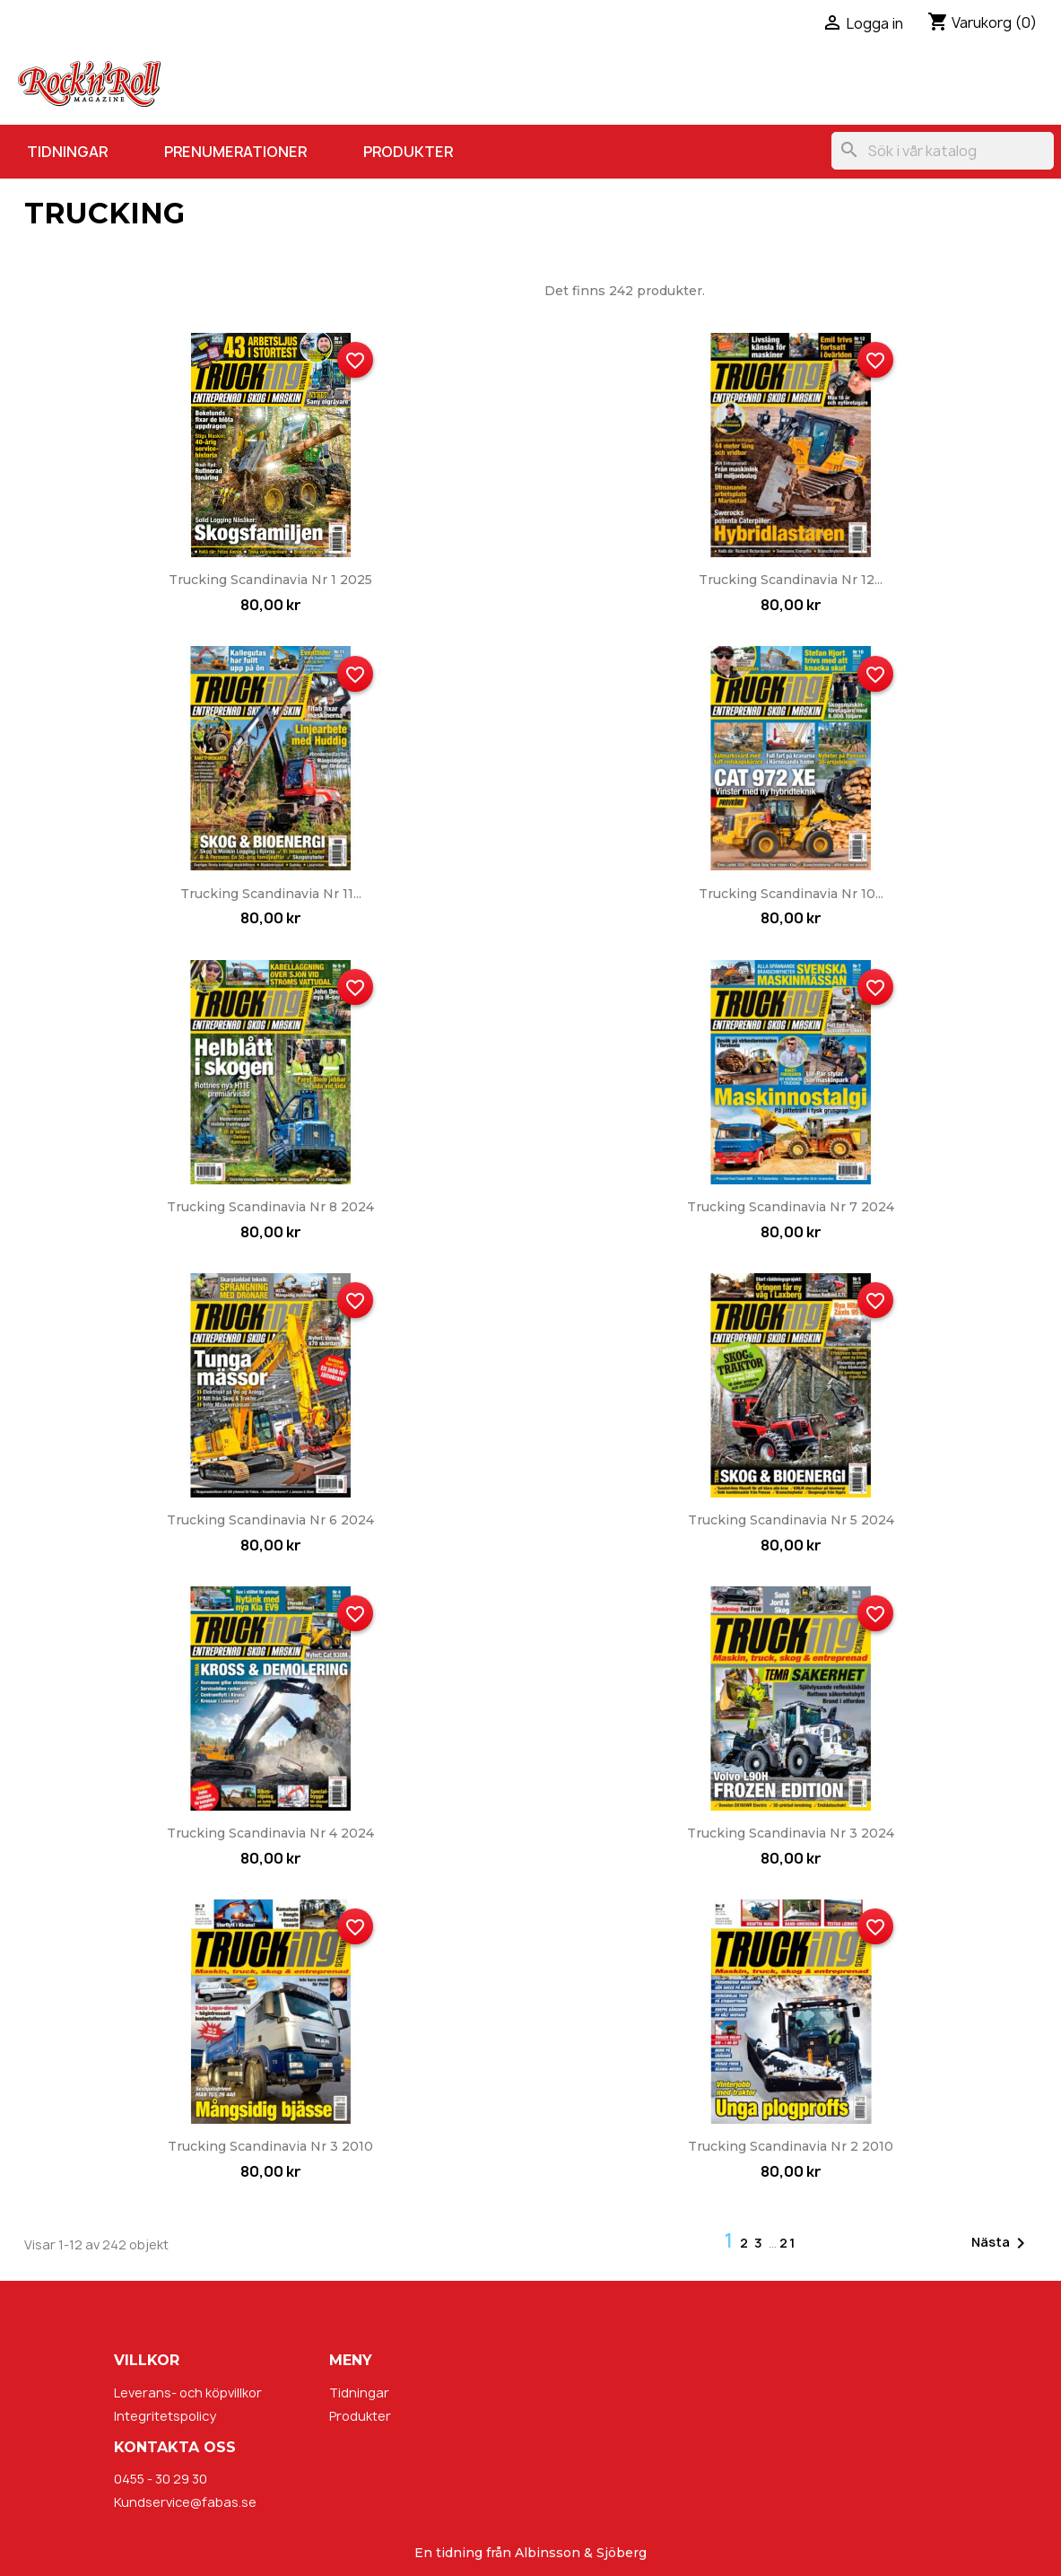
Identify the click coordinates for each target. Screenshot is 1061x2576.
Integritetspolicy (165, 2415)
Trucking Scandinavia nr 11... (270, 894)
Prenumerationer (235, 152)
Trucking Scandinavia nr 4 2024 (270, 1833)
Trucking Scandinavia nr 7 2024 (790, 1207)
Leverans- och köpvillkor (188, 2392)
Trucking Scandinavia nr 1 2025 (270, 580)
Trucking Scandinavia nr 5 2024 (791, 1520)
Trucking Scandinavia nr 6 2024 (270, 1520)
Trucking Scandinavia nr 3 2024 (790, 1833)
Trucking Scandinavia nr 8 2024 (270, 1207)
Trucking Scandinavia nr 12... (791, 580)
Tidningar (67, 152)
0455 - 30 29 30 (160, 2478)
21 (787, 2242)
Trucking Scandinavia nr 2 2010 (790, 2146)
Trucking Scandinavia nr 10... (791, 894)
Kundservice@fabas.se (185, 2502)
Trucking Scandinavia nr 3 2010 (270, 2146)
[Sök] (942, 151)
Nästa (1001, 2243)
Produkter (408, 152)
